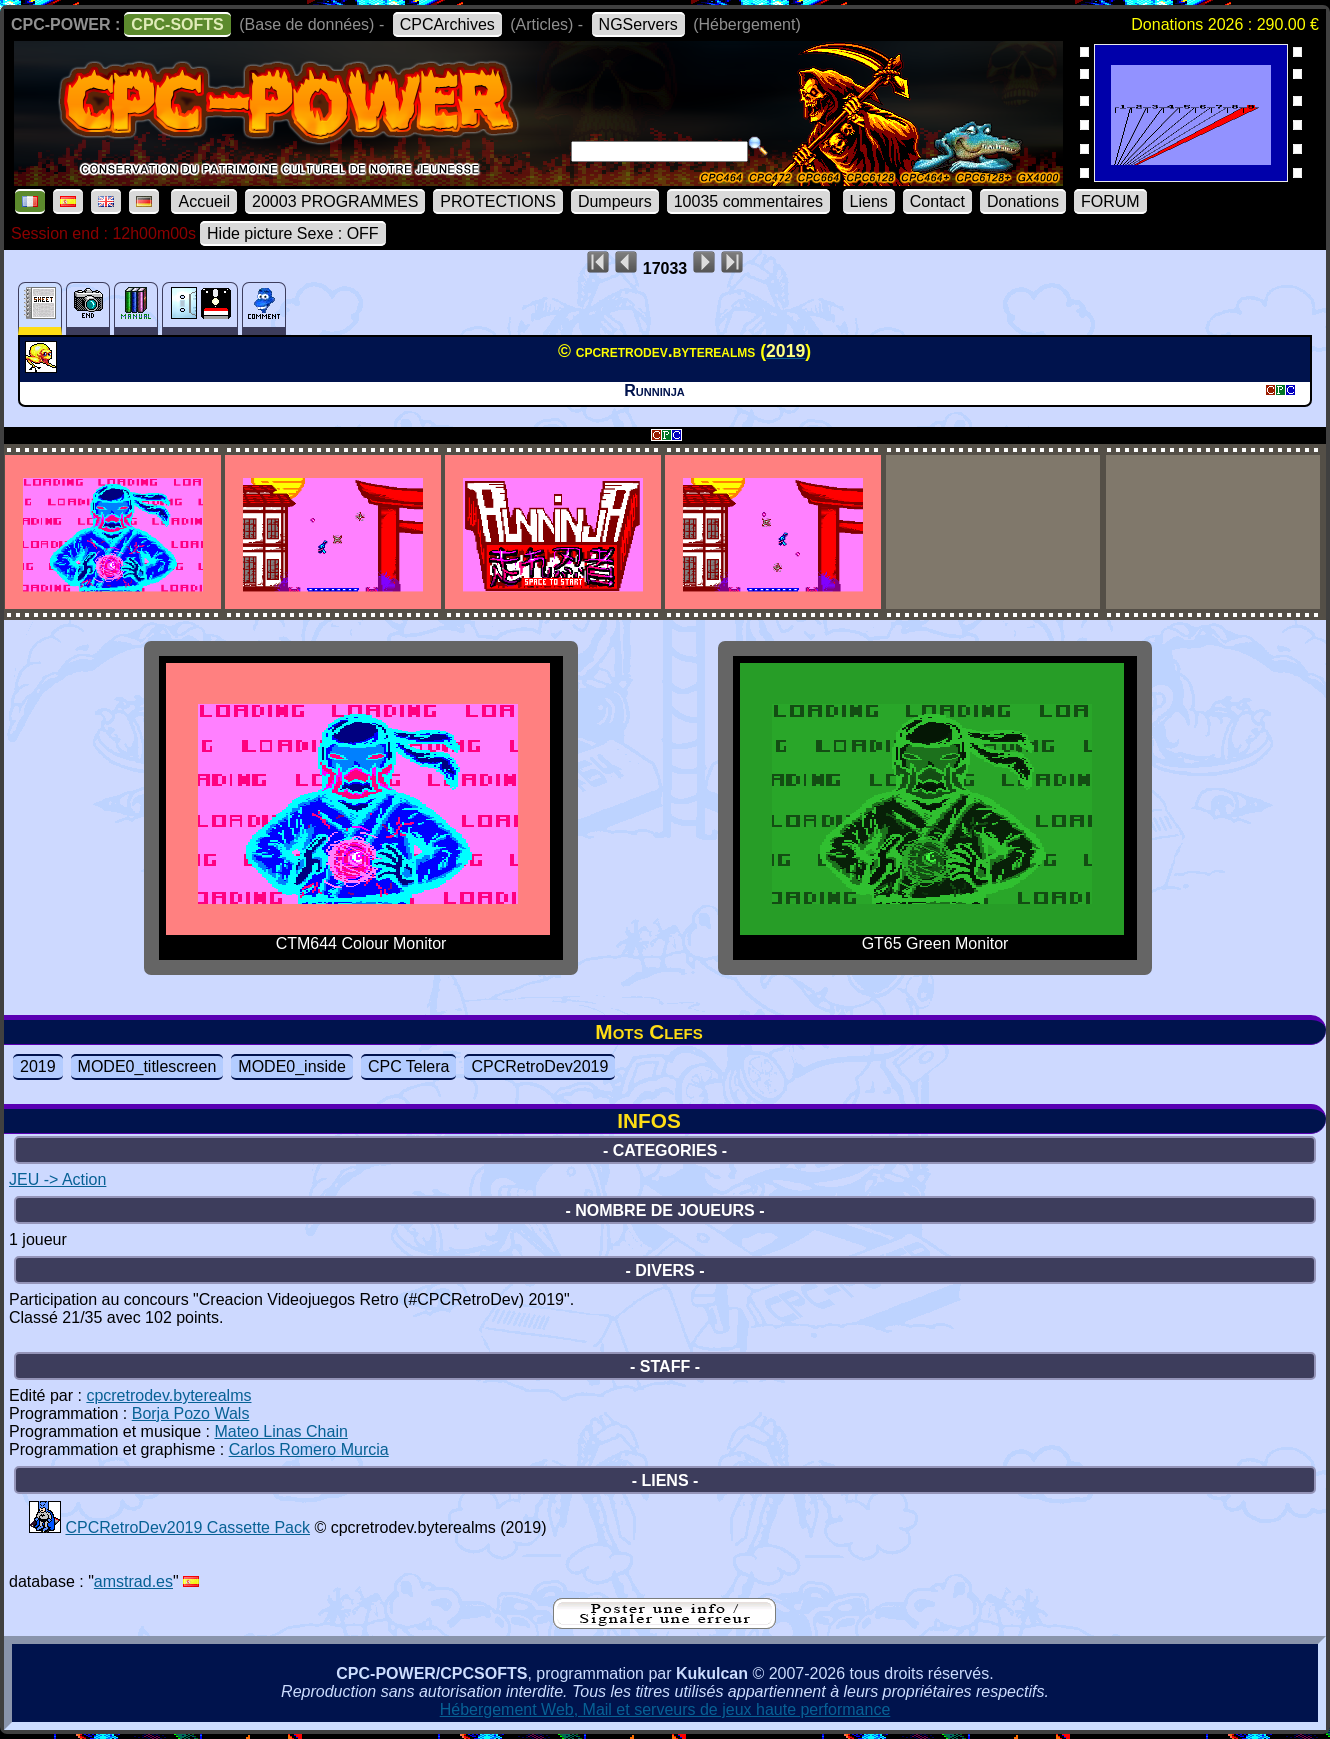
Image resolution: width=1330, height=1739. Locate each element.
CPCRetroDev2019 (539, 1066)
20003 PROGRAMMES (335, 201)
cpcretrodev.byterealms (168, 1395)
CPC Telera (409, 1066)
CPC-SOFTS (177, 24)
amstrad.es (133, 1581)
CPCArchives (447, 24)
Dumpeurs (615, 201)
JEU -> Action (57, 1179)
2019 (38, 1066)
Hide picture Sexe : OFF (293, 233)
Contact (937, 201)
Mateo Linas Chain (280, 1431)
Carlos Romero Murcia (309, 1449)
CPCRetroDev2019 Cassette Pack (187, 1527)
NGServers (638, 24)
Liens (869, 201)
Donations (1023, 201)
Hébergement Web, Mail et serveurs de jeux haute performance (665, 1709)
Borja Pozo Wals (191, 1413)
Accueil (204, 201)
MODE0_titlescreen (147, 1066)
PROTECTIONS (498, 201)
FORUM (1110, 201)
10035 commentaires (748, 201)
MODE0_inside (292, 1066)
